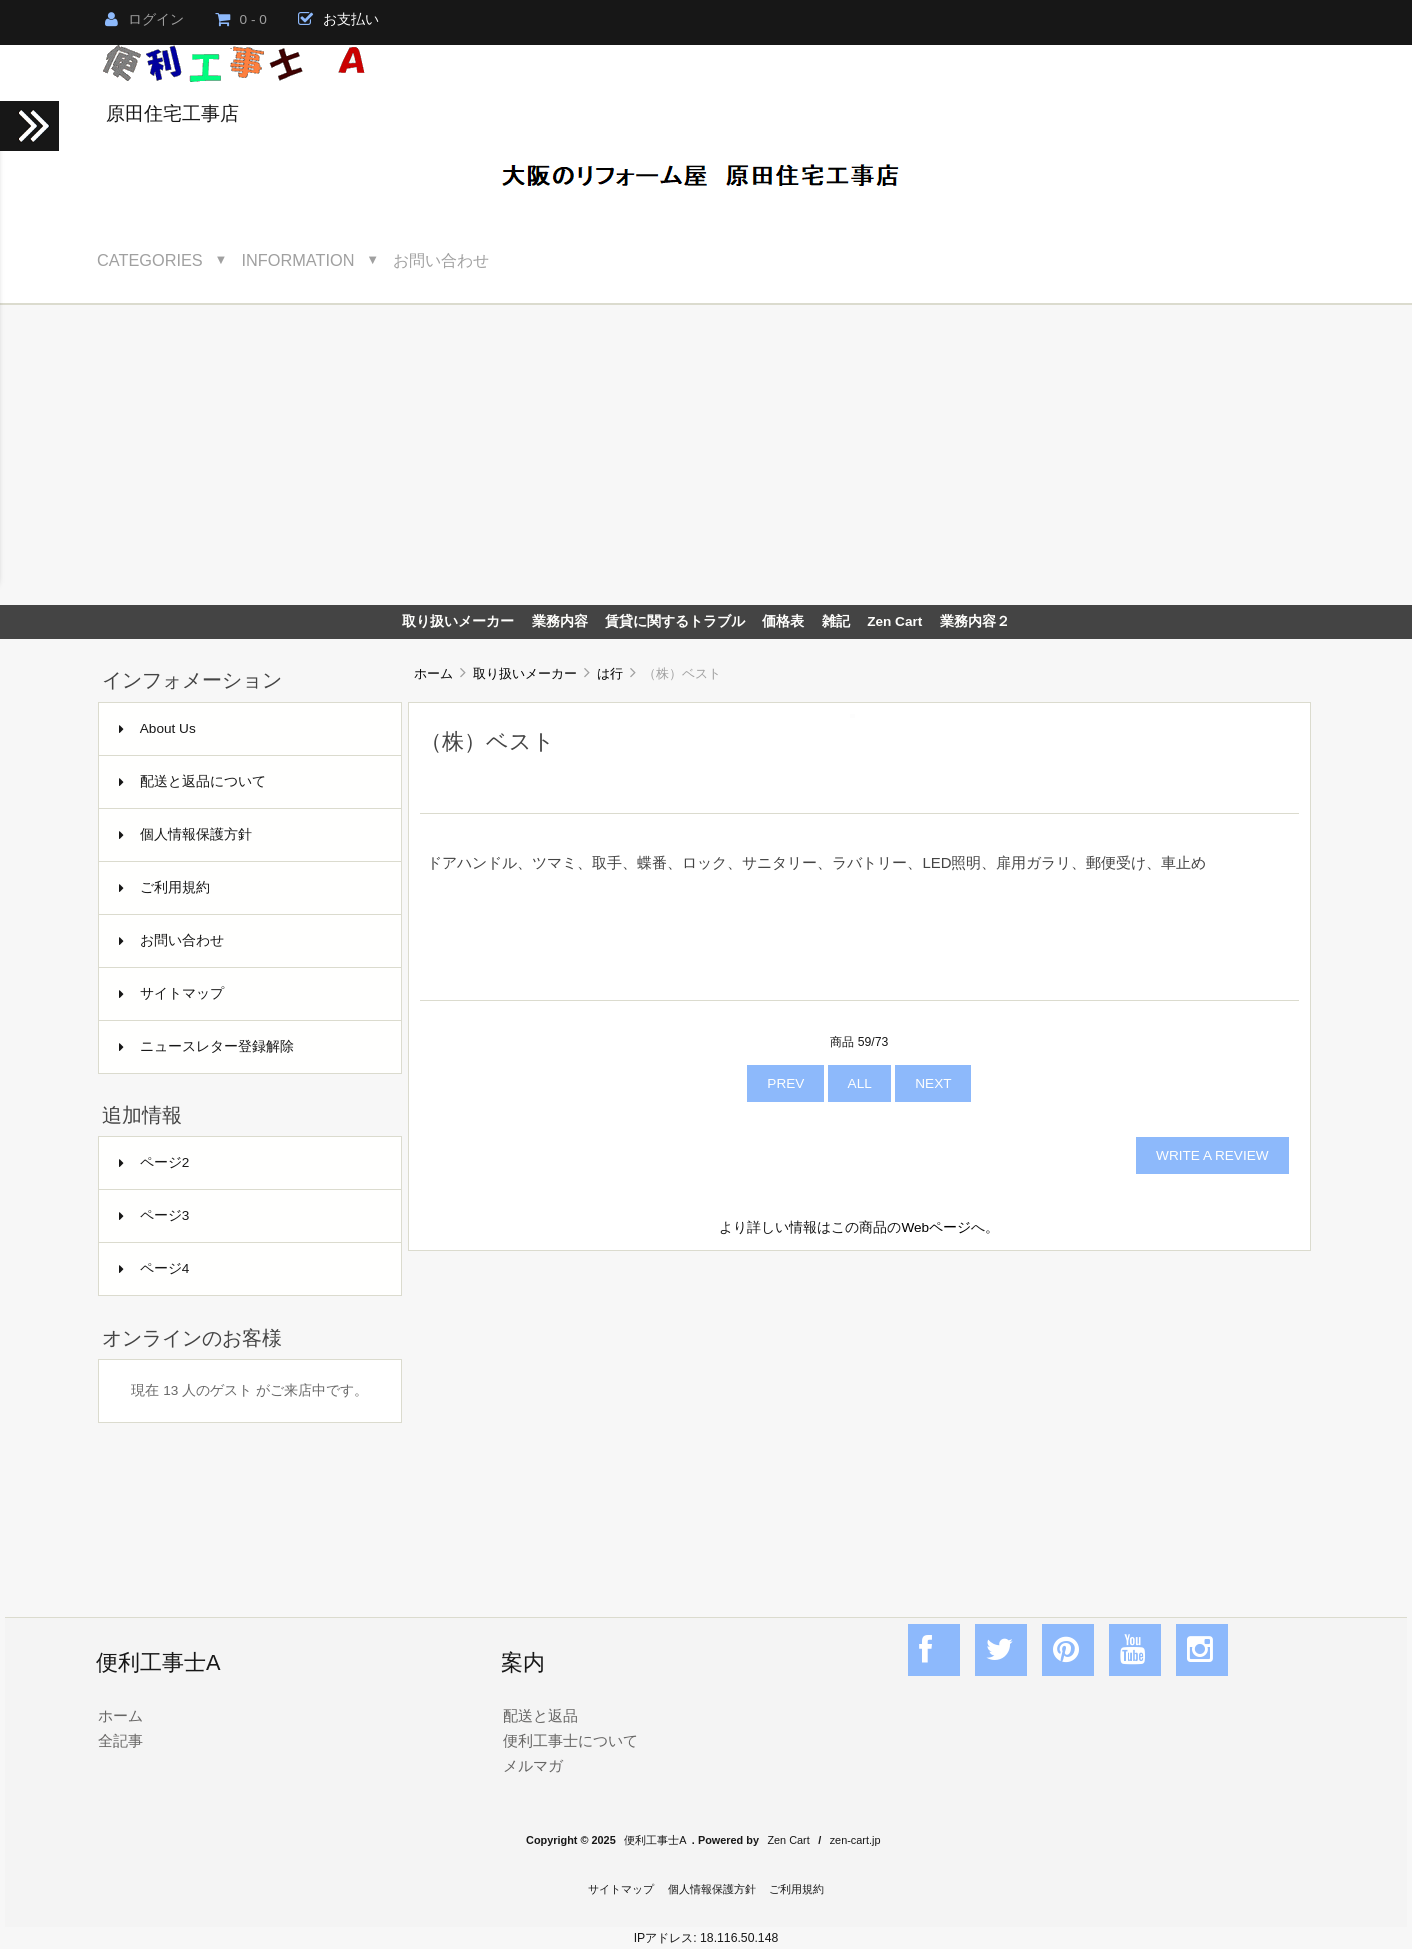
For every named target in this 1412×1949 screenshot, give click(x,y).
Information (298, 260)
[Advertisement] (706, 455)
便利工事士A (655, 1840)
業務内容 (560, 621)
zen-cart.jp (855, 1840)
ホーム (433, 673)
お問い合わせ (441, 260)
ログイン (144, 19)
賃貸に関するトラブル (675, 621)
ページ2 (154, 1162)
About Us (157, 728)
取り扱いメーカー (525, 673)
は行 (610, 673)
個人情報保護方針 (185, 834)
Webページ (936, 1227)
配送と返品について (192, 781)
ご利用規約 (164, 887)
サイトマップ (171, 993)
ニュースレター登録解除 (206, 1046)
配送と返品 (540, 1715)
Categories (150, 260)
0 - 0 (241, 19)
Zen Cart (894, 621)
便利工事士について (570, 1740)
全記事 (120, 1740)
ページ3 (154, 1215)
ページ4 (154, 1268)
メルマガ (533, 1765)
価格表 (783, 621)
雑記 (836, 621)
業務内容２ (975, 621)
